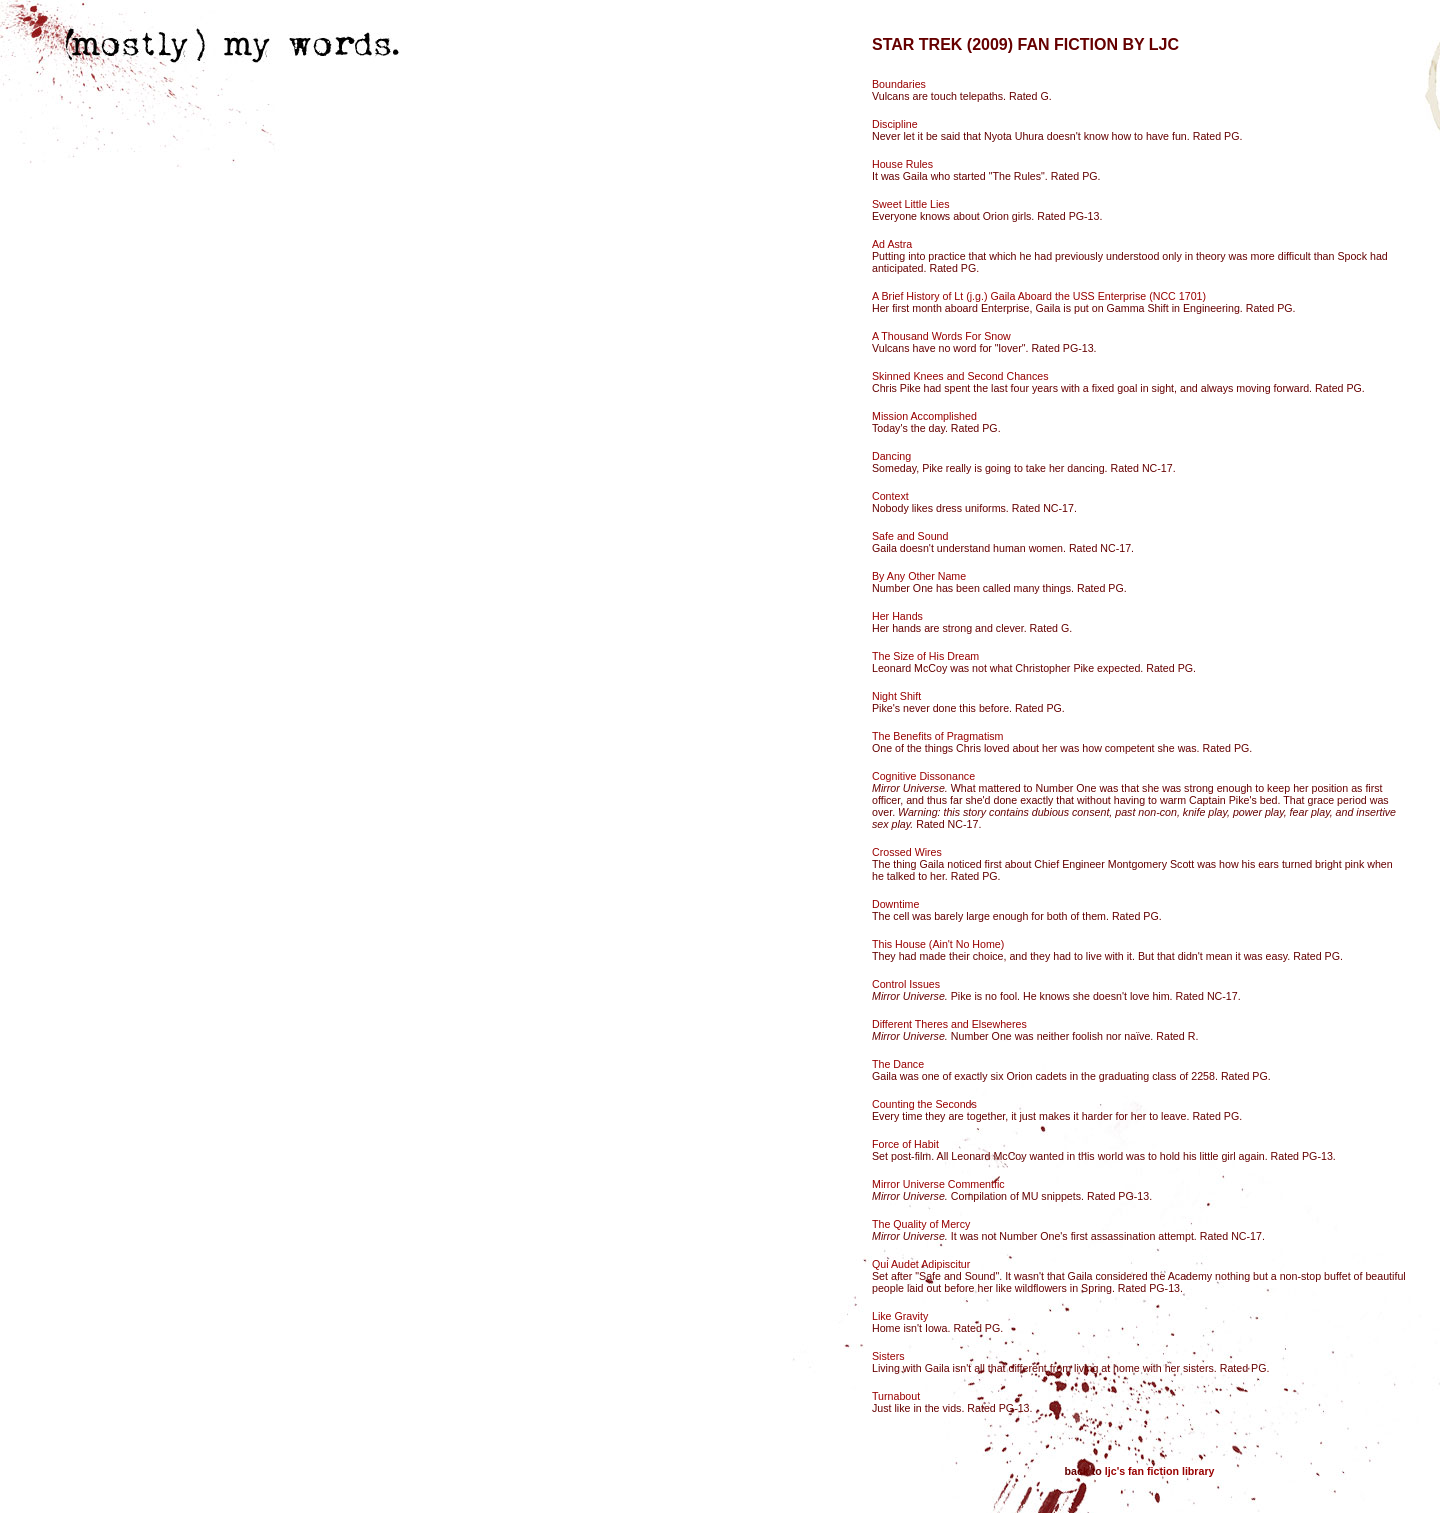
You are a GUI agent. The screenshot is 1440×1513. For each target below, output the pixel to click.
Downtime (895, 904)
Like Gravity (900, 1316)
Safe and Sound (910, 536)
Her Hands (897, 616)
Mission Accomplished (924, 416)
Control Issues (906, 984)
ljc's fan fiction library (1160, 1471)
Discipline (895, 124)
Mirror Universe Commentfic (938, 1184)
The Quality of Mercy (921, 1224)
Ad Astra (892, 244)
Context (890, 496)
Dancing (891, 456)
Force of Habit (905, 1144)
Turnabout (896, 1396)
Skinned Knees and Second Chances (960, 376)
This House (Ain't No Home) (938, 944)
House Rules (902, 164)
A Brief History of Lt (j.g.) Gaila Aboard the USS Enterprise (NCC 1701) (1039, 296)
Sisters (888, 1356)
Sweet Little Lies (911, 204)
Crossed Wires (907, 852)
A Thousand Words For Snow (941, 336)
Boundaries (899, 84)
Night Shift (896, 696)
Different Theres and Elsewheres (949, 1024)
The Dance (898, 1064)
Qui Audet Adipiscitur (921, 1264)
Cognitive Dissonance (923, 776)
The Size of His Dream (925, 656)
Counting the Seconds (924, 1104)
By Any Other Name (919, 576)
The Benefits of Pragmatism (937, 736)
